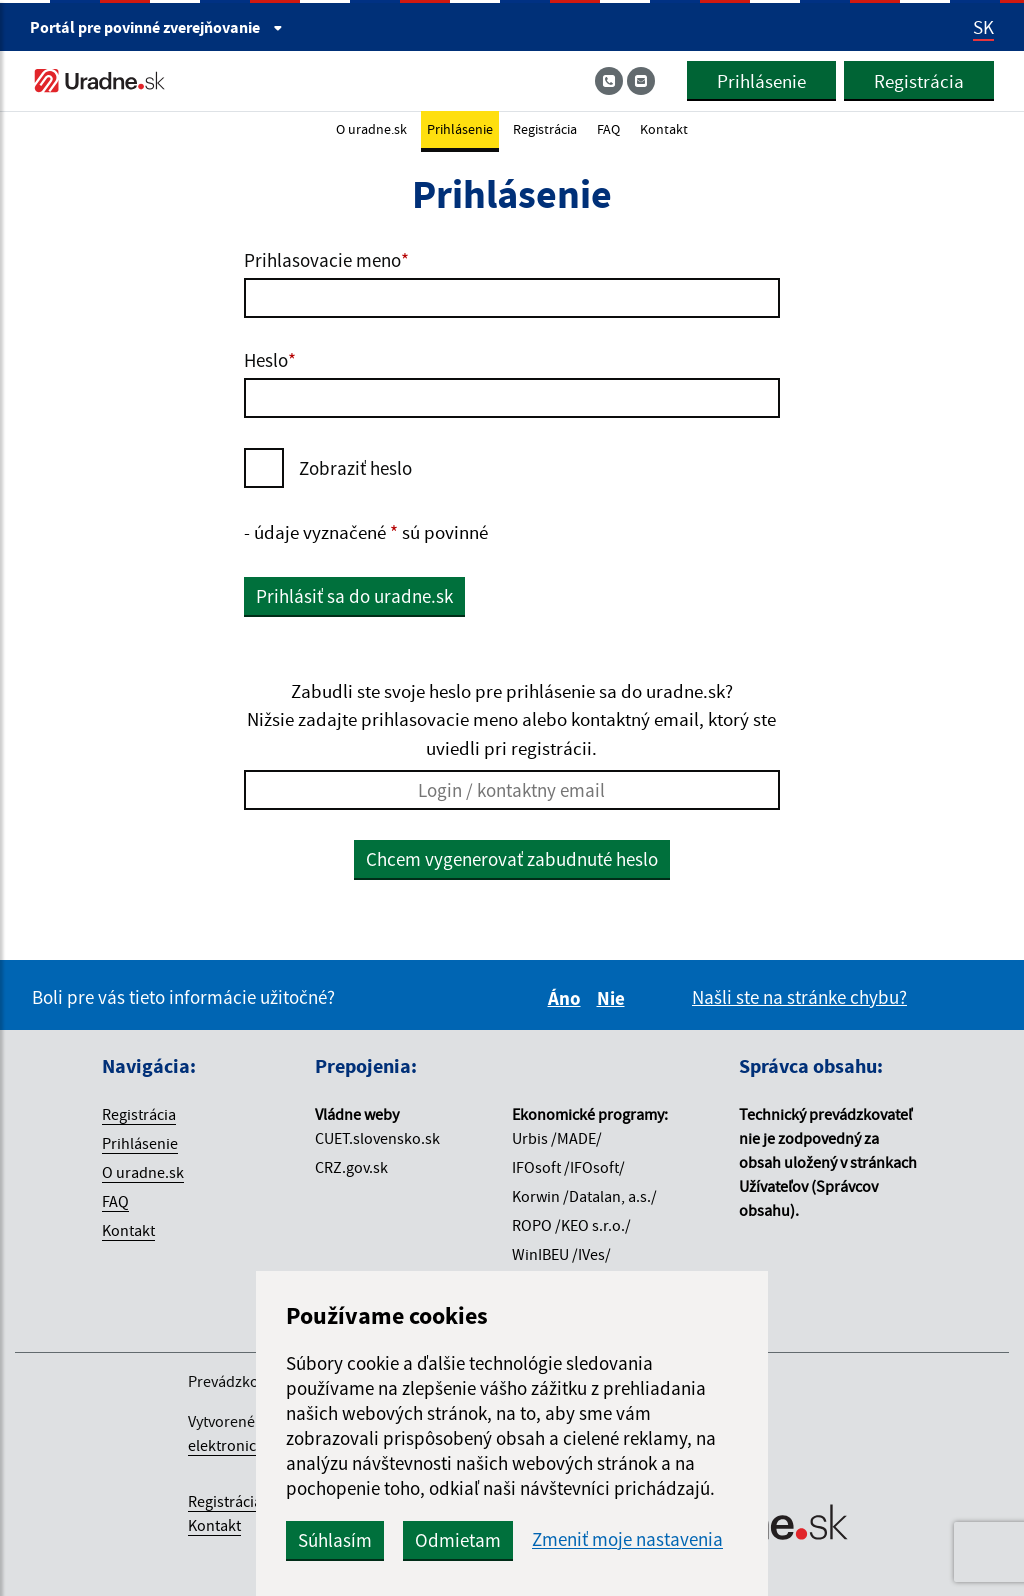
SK (983, 27)
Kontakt (664, 129)
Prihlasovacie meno (326, 260)
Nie (614, 998)
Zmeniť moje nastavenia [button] (627, 1539)
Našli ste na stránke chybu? (799, 997)
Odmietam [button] (458, 1540)
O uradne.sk (371, 129)
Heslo (270, 360)
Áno (567, 998)
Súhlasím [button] (335, 1540)
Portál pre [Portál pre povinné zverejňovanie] (156, 27)
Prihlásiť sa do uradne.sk (354, 596)
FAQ (608, 129)
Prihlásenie (761, 81)
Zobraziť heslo (355, 468)
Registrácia (919, 81)
